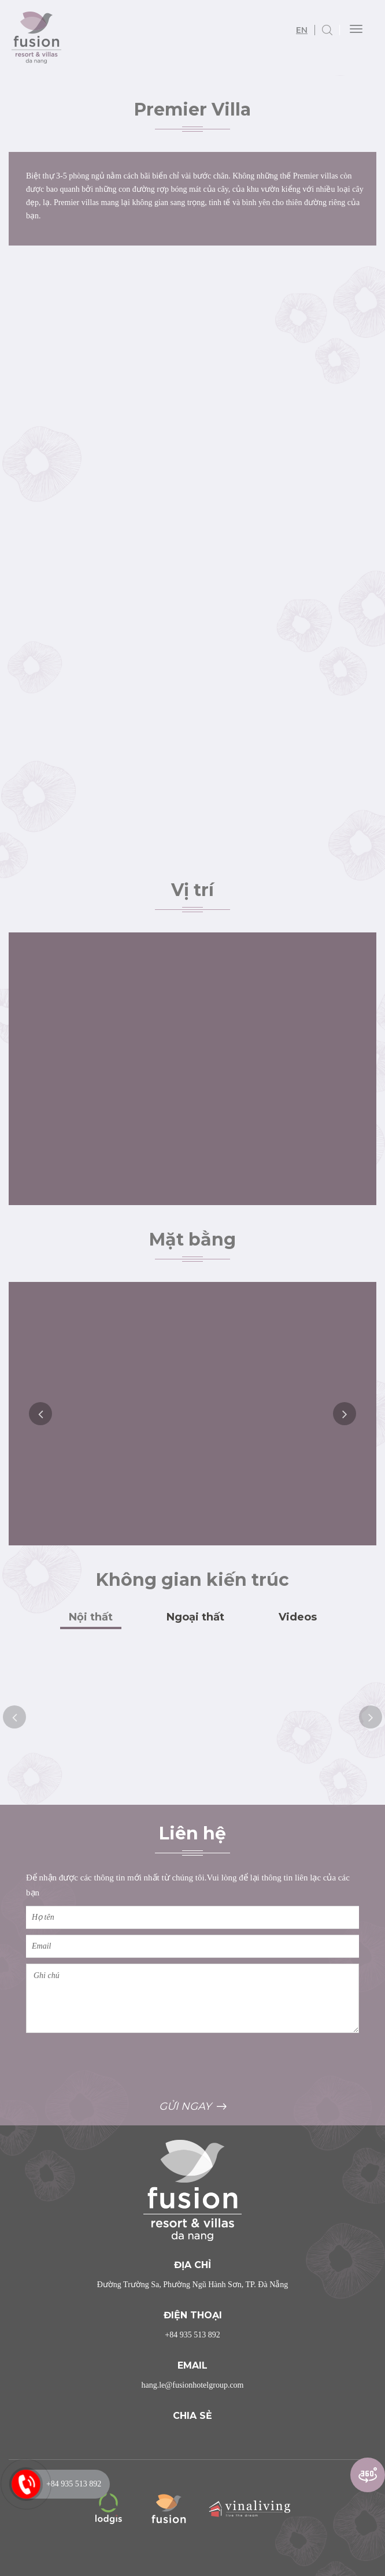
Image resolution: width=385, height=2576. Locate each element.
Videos (298, 1617)
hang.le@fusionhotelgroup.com (193, 2385)
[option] (192, 1413)
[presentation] (114, 2065)
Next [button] (344, 1413)
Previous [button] (40, 1413)
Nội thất (91, 1617)
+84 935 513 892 (192, 2334)
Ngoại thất (195, 1617)
